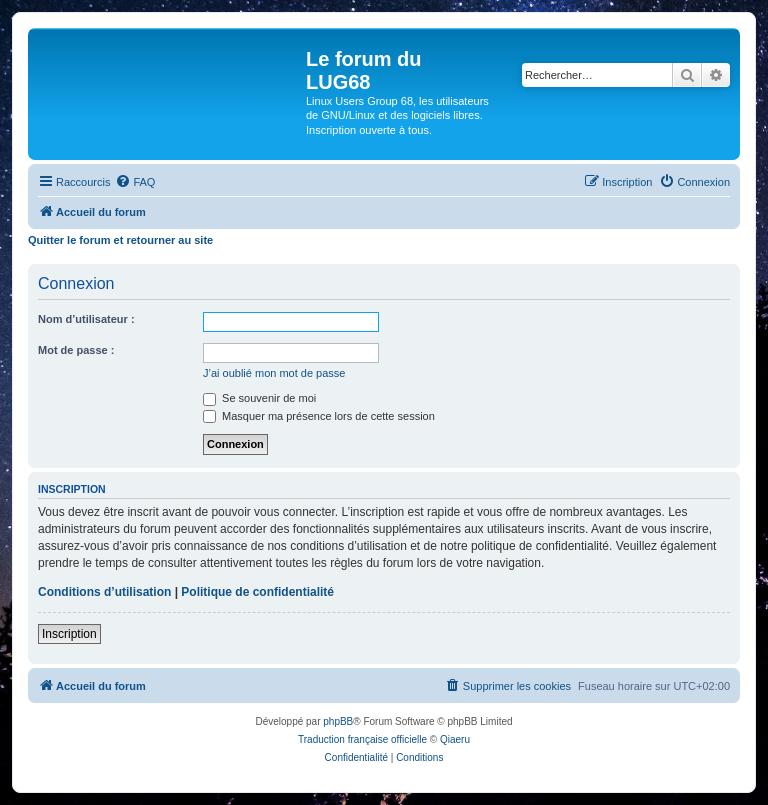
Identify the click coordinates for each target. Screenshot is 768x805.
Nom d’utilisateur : (86, 319)
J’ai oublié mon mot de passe (274, 373)
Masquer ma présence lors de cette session (319, 416)
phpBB (338, 721)
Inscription (69, 634)
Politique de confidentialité (257, 592)
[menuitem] (135, 182)
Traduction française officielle (362, 739)
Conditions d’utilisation (104, 592)
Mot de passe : (76, 350)
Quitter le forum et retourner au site (120, 240)
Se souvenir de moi (259, 398)
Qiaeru (455, 739)
